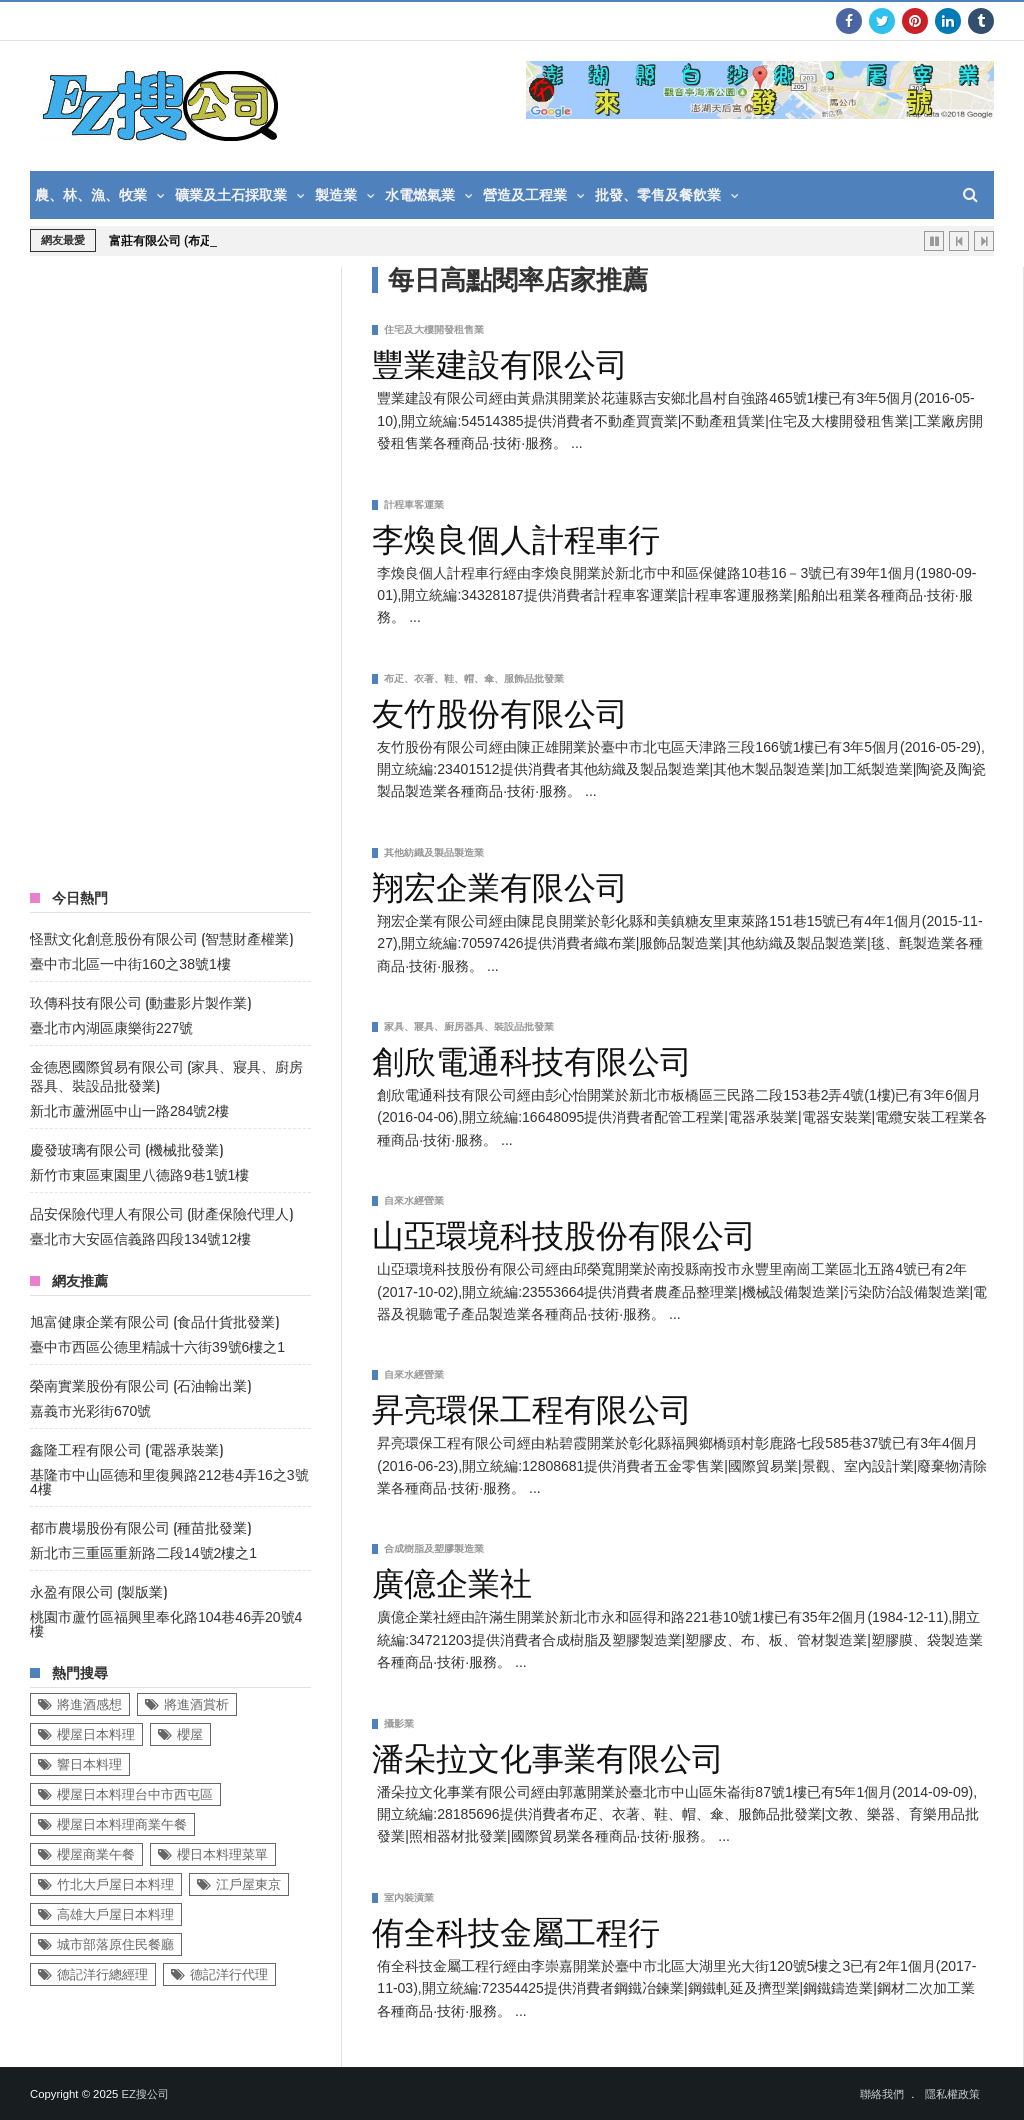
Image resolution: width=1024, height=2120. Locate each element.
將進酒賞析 (196, 1704)
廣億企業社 (452, 1580)
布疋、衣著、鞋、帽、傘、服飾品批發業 (474, 678)
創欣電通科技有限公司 (532, 1058)
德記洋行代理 (229, 1974)
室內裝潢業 (409, 1897)
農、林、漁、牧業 (91, 195)
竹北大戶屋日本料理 (115, 1884)
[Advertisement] (180, 567)
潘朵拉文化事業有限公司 (548, 1755)
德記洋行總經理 (102, 1974)
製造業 (336, 195)
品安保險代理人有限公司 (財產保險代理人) (161, 1212)
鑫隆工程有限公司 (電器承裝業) (126, 1448)
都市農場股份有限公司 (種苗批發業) (140, 1526)
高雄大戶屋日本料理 (115, 1914)
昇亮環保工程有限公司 (532, 1406)
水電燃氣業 (420, 195)
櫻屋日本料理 (96, 1734)
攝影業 (399, 1723)
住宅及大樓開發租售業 (434, 329)
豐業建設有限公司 (500, 361)
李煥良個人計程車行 (516, 536)
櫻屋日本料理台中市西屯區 (135, 1794)
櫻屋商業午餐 (96, 1854)
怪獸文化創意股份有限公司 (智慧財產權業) (161, 937)
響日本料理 (89, 1764)
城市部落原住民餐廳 (115, 1944)
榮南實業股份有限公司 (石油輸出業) (140, 1384)
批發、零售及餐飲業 (658, 195)
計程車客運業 (414, 504)
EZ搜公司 (144, 2094)
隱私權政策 (952, 2094)
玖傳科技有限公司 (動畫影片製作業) (140, 1001)
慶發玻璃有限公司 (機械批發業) (126, 1148)
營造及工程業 (525, 195)
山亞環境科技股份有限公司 (564, 1232)
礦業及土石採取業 (231, 195)
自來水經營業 (414, 1200)
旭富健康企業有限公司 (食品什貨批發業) (154, 1320)
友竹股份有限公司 (500, 710)
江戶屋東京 (248, 1884)
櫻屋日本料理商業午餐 (122, 1824)
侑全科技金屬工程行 (516, 1929)
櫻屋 (190, 1734)
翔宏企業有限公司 (500, 884)
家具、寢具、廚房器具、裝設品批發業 (469, 1026)
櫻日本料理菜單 (222, 1854)
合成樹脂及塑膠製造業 (434, 1548)
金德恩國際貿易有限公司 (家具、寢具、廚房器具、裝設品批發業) (166, 1075)
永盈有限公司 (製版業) (98, 1590)
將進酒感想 (89, 1704)
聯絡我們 (882, 2094)
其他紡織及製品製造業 (434, 852)
